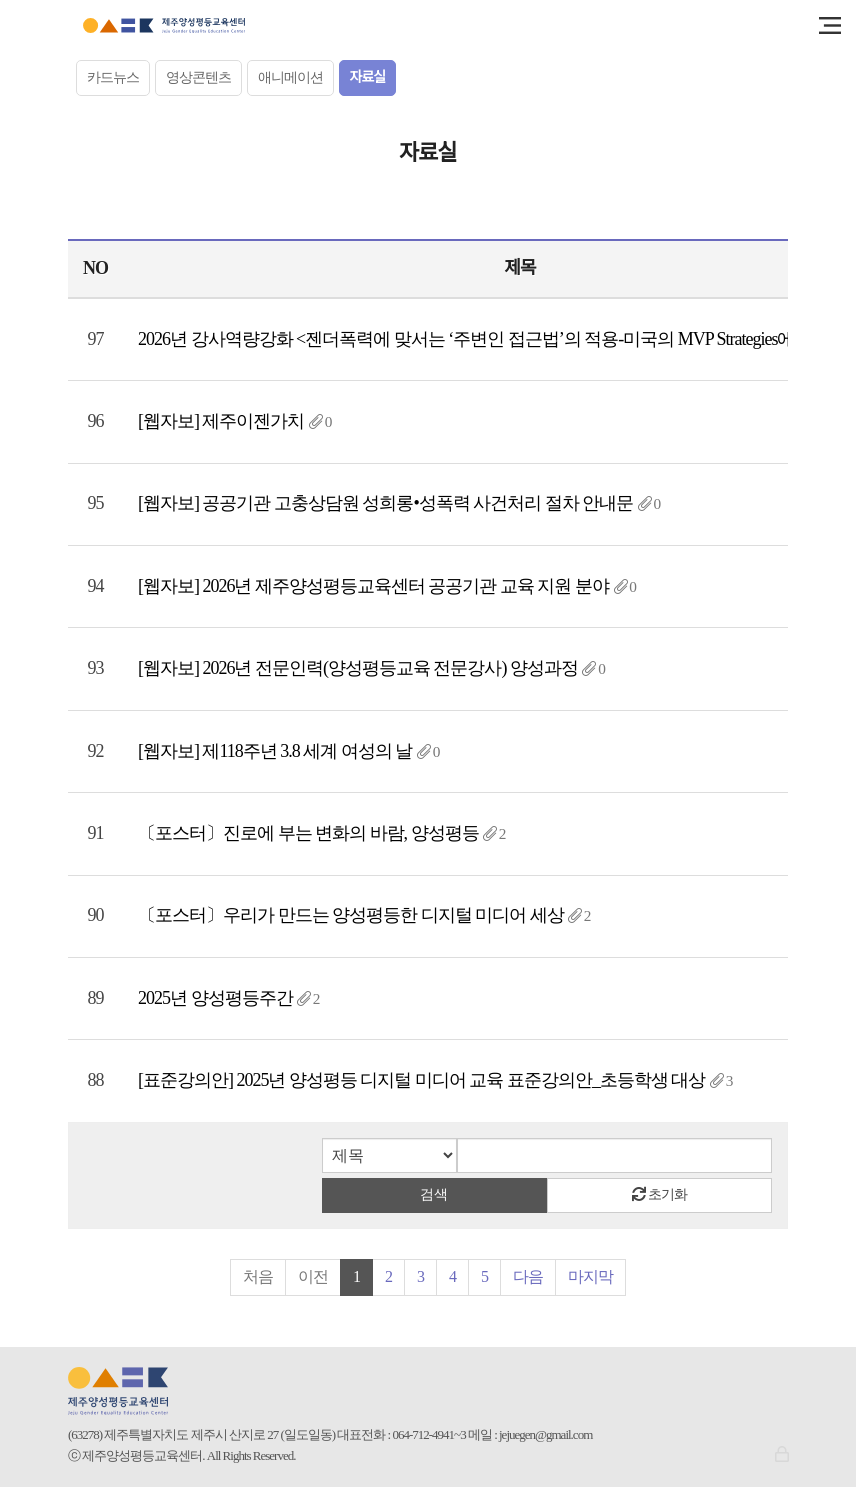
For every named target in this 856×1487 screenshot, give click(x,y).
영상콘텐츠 (198, 77)
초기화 (659, 1194)
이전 (313, 1276)
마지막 (590, 1276)
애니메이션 (290, 77)
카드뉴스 (113, 77)
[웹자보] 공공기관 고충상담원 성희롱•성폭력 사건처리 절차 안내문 (385, 503)
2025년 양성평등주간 (215, 998)
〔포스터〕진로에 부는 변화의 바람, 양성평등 (308, 833)
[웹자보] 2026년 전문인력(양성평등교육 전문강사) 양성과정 (358, 668)
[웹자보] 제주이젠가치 (221, 421)
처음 (258, 1276)
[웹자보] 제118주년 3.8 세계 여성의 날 (275, 751)
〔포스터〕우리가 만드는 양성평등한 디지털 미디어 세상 (351, 915)
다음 (528, 1276)
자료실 (368, 77)
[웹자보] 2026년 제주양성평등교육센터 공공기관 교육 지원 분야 (373, 586)
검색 (434, 1194)
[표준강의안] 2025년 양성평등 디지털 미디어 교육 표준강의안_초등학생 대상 (422, 1080)
